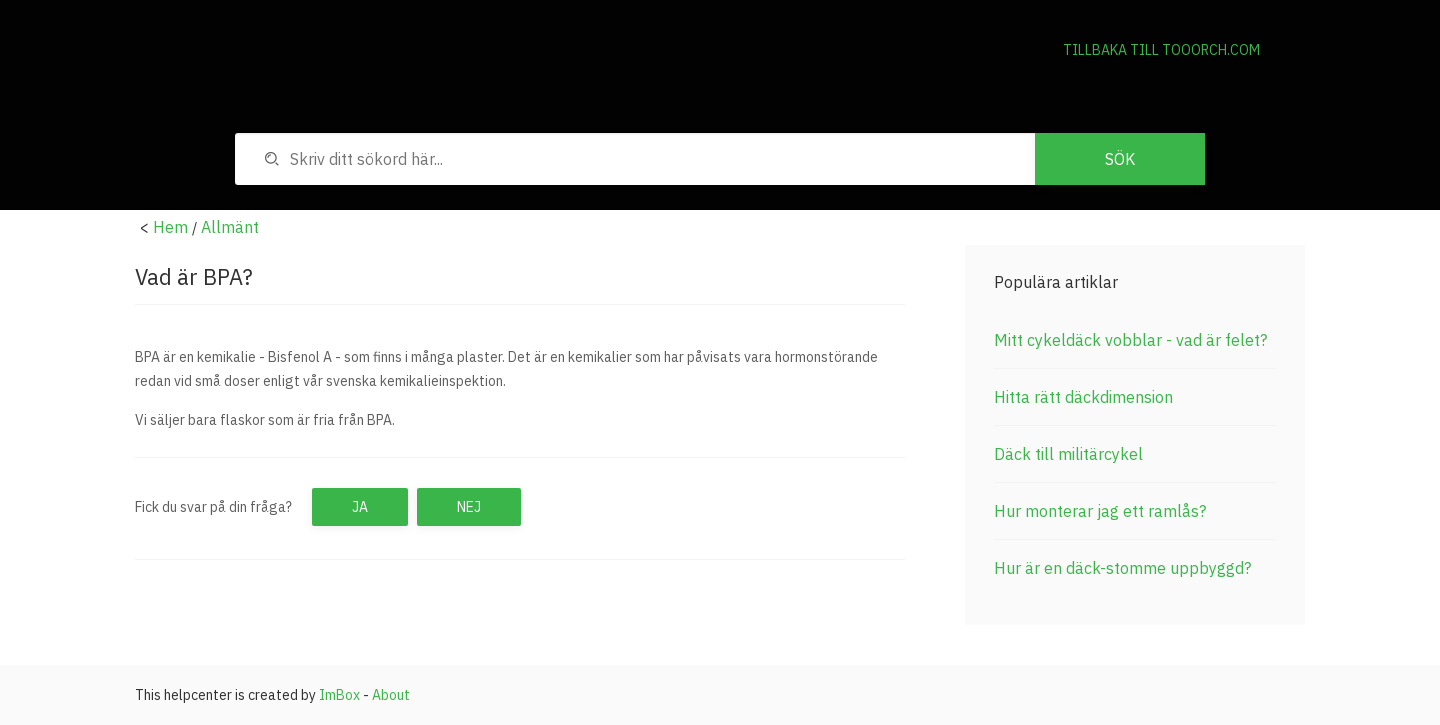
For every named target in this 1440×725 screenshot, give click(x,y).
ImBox (339, 695)
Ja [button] (360, 507)
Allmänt (230, 227)
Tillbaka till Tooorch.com (1161, 50)
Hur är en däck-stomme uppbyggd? (1122, 568)
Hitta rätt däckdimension (1083, 397)
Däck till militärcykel (1068, 454)
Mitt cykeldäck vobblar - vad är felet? (1130, 340)
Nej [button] (469, 507)
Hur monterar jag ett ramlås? (1100, 511)
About (391, 695)
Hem (170, 227)
